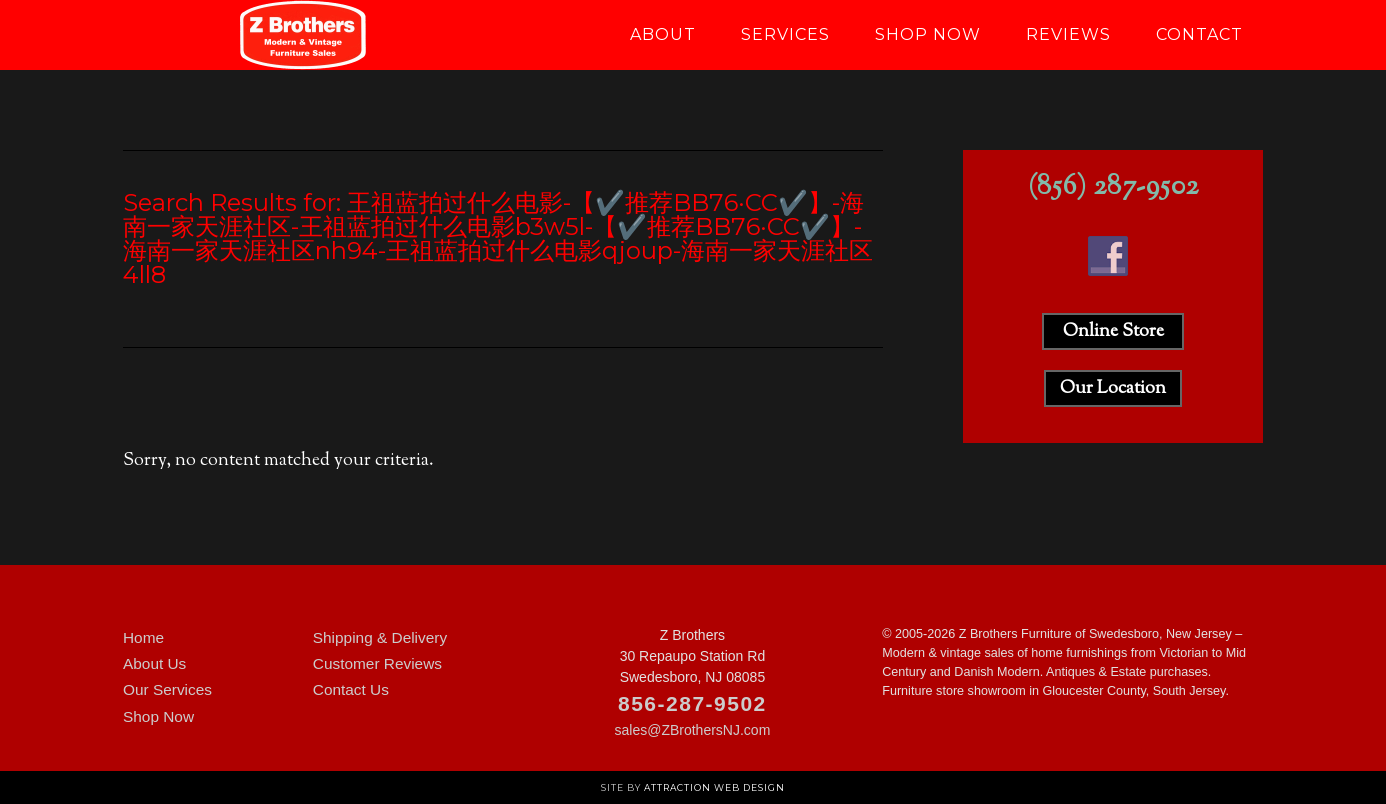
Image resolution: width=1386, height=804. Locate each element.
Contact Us (351, 689)
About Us (154, 663)
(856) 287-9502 (1113, 187)
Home (143, 637)
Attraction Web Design (714, 787)
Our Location (1113, 389)
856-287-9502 (692, 703)
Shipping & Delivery (380, 637)
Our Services (167, 689)
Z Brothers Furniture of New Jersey (303, 35)
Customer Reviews (377, 663)
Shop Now (158, 716)
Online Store (1113, 332)
